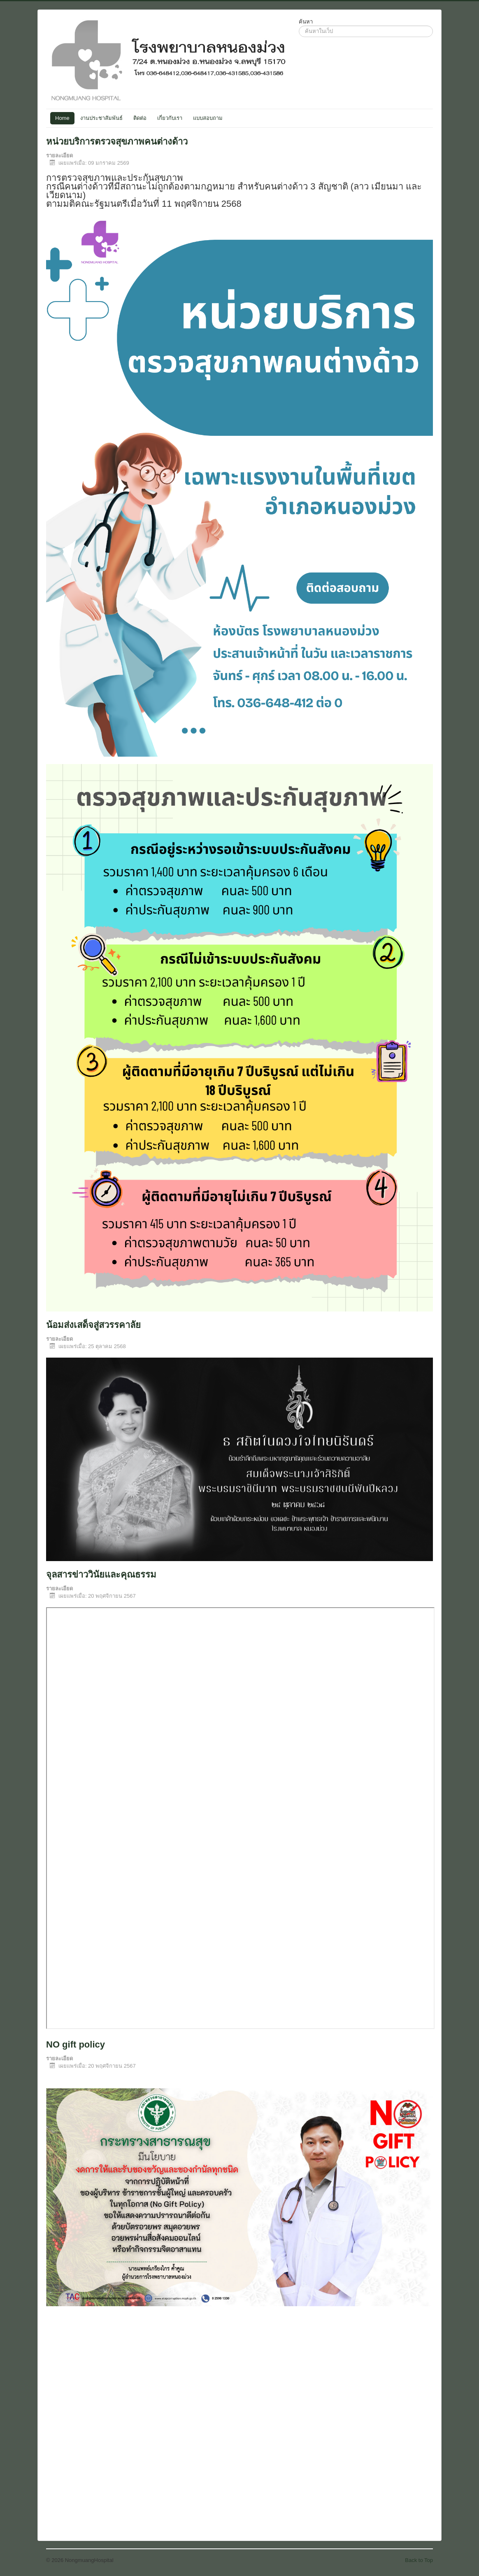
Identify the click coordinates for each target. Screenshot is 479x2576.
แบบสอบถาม (208, 118)
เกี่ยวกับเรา (169, 118)
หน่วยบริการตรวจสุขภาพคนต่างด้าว (117, 141)
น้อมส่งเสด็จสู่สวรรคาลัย (93, 1325)
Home (62, 118)
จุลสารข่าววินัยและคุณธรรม (101, 1574)
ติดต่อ (139, 118)
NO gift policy (75, 2044)
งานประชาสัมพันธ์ (101, 118)
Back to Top (419, 2560)
